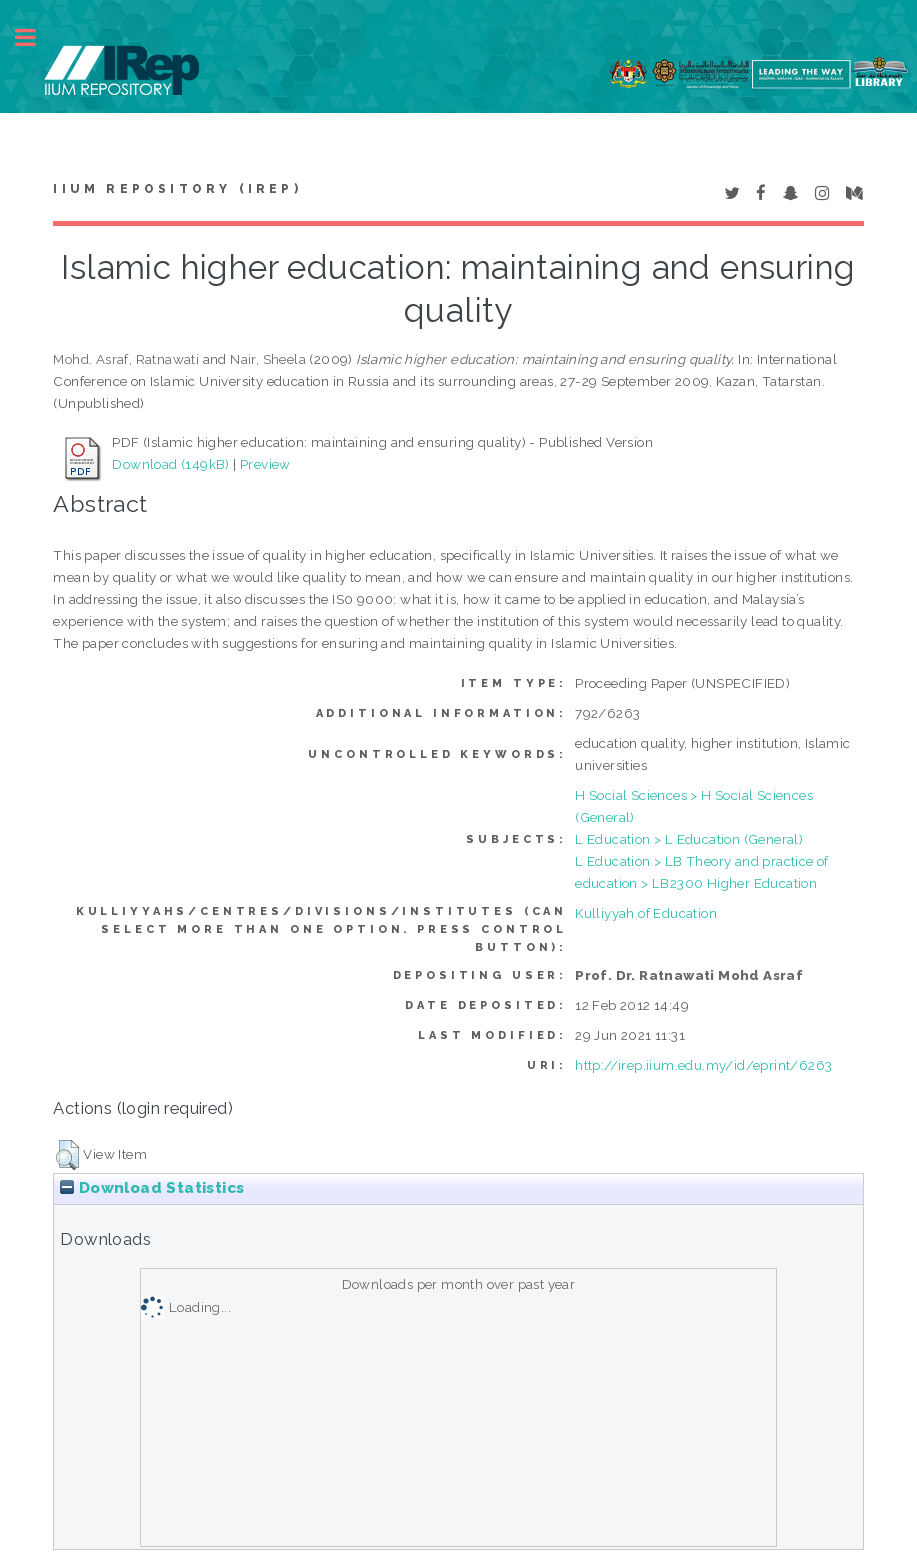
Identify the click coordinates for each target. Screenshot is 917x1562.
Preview (265, 464)
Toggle (36, 37)
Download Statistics (152, 1188)
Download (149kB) (170, 464)
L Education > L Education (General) (689, 839)
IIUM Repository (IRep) (177, 189)
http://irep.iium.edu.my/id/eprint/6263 (703, 1065)
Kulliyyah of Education (646, 913)
